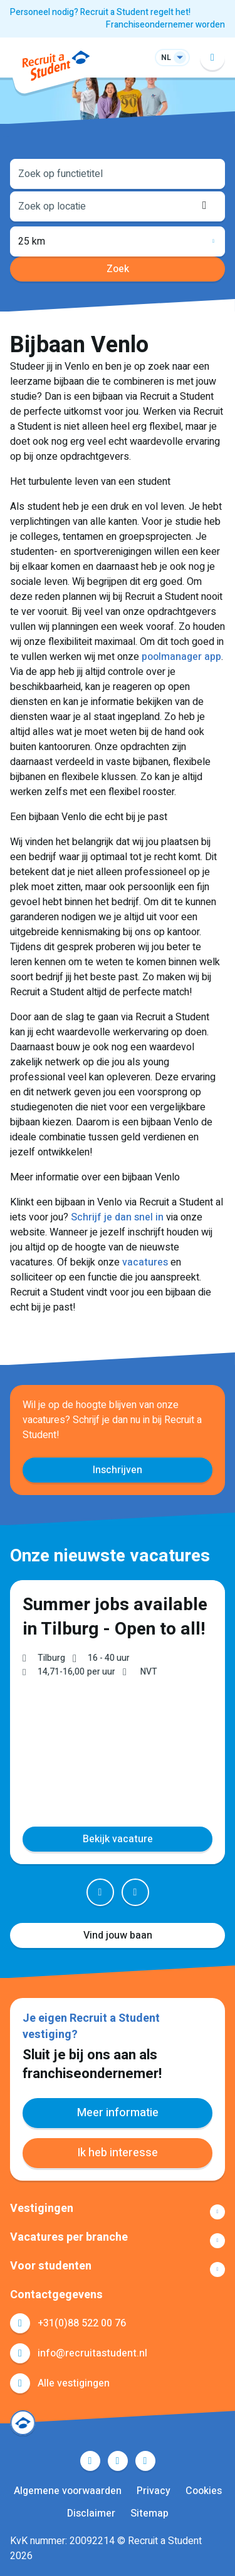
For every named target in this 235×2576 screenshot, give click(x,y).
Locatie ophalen (208, 205)
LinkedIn (118, 2461)
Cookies (203, 2490)
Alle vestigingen (74, 2383)
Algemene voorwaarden (68, 2490)
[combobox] (117, 172)
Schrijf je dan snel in (117, 1217)
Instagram (145, 2461)
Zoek (118, 268)
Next (135, 1892)
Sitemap (149, 2513)
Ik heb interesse (117, 2152)
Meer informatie (118, 2112)
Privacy (153, 2490)
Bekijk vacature (118, 1838)
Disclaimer (91, 2513)
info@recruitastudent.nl (92, 2353)
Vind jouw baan (117, 1935)
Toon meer (117, 2211)
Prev (100, 1892)
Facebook (90, 2461)
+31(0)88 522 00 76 (82, 2323)
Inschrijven (117, 1470)
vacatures (145, 1262)
